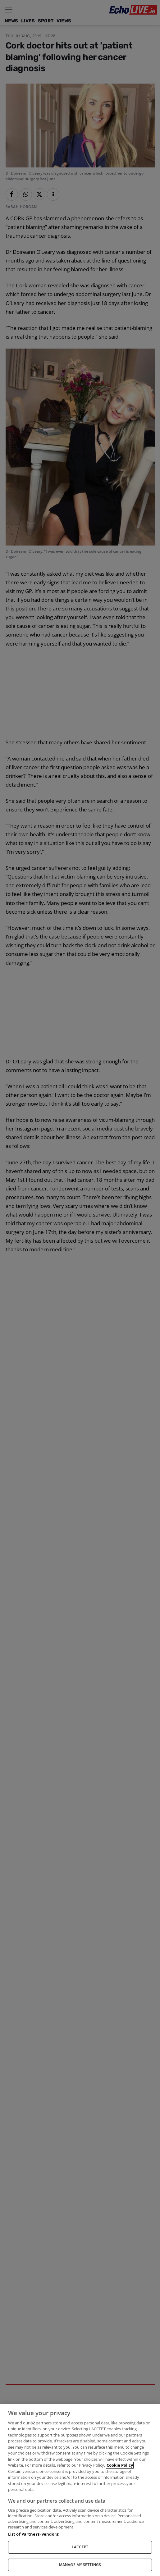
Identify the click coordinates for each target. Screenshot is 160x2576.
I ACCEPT (80, 2547)
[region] (80, 2490)
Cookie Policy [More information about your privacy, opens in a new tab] (120, 2465)
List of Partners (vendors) (33, 2534)
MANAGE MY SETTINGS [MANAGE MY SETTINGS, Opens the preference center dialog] (80, 2564)
